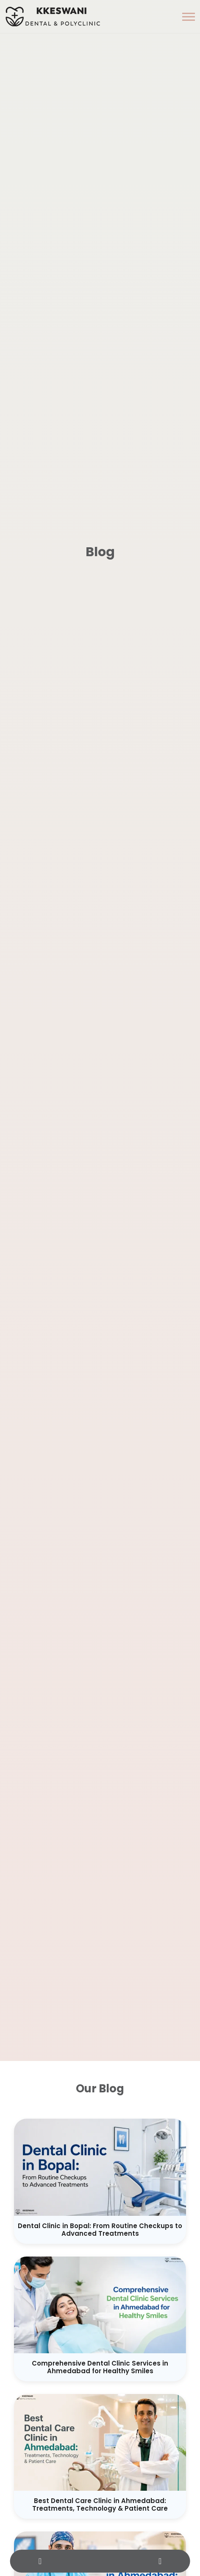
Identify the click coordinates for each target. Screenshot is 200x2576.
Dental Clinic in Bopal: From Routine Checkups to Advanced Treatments (100, 2229)
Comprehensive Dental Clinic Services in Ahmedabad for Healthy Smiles (100, 2367)
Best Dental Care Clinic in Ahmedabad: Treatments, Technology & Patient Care (100, 2504)
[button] (188, 17)
